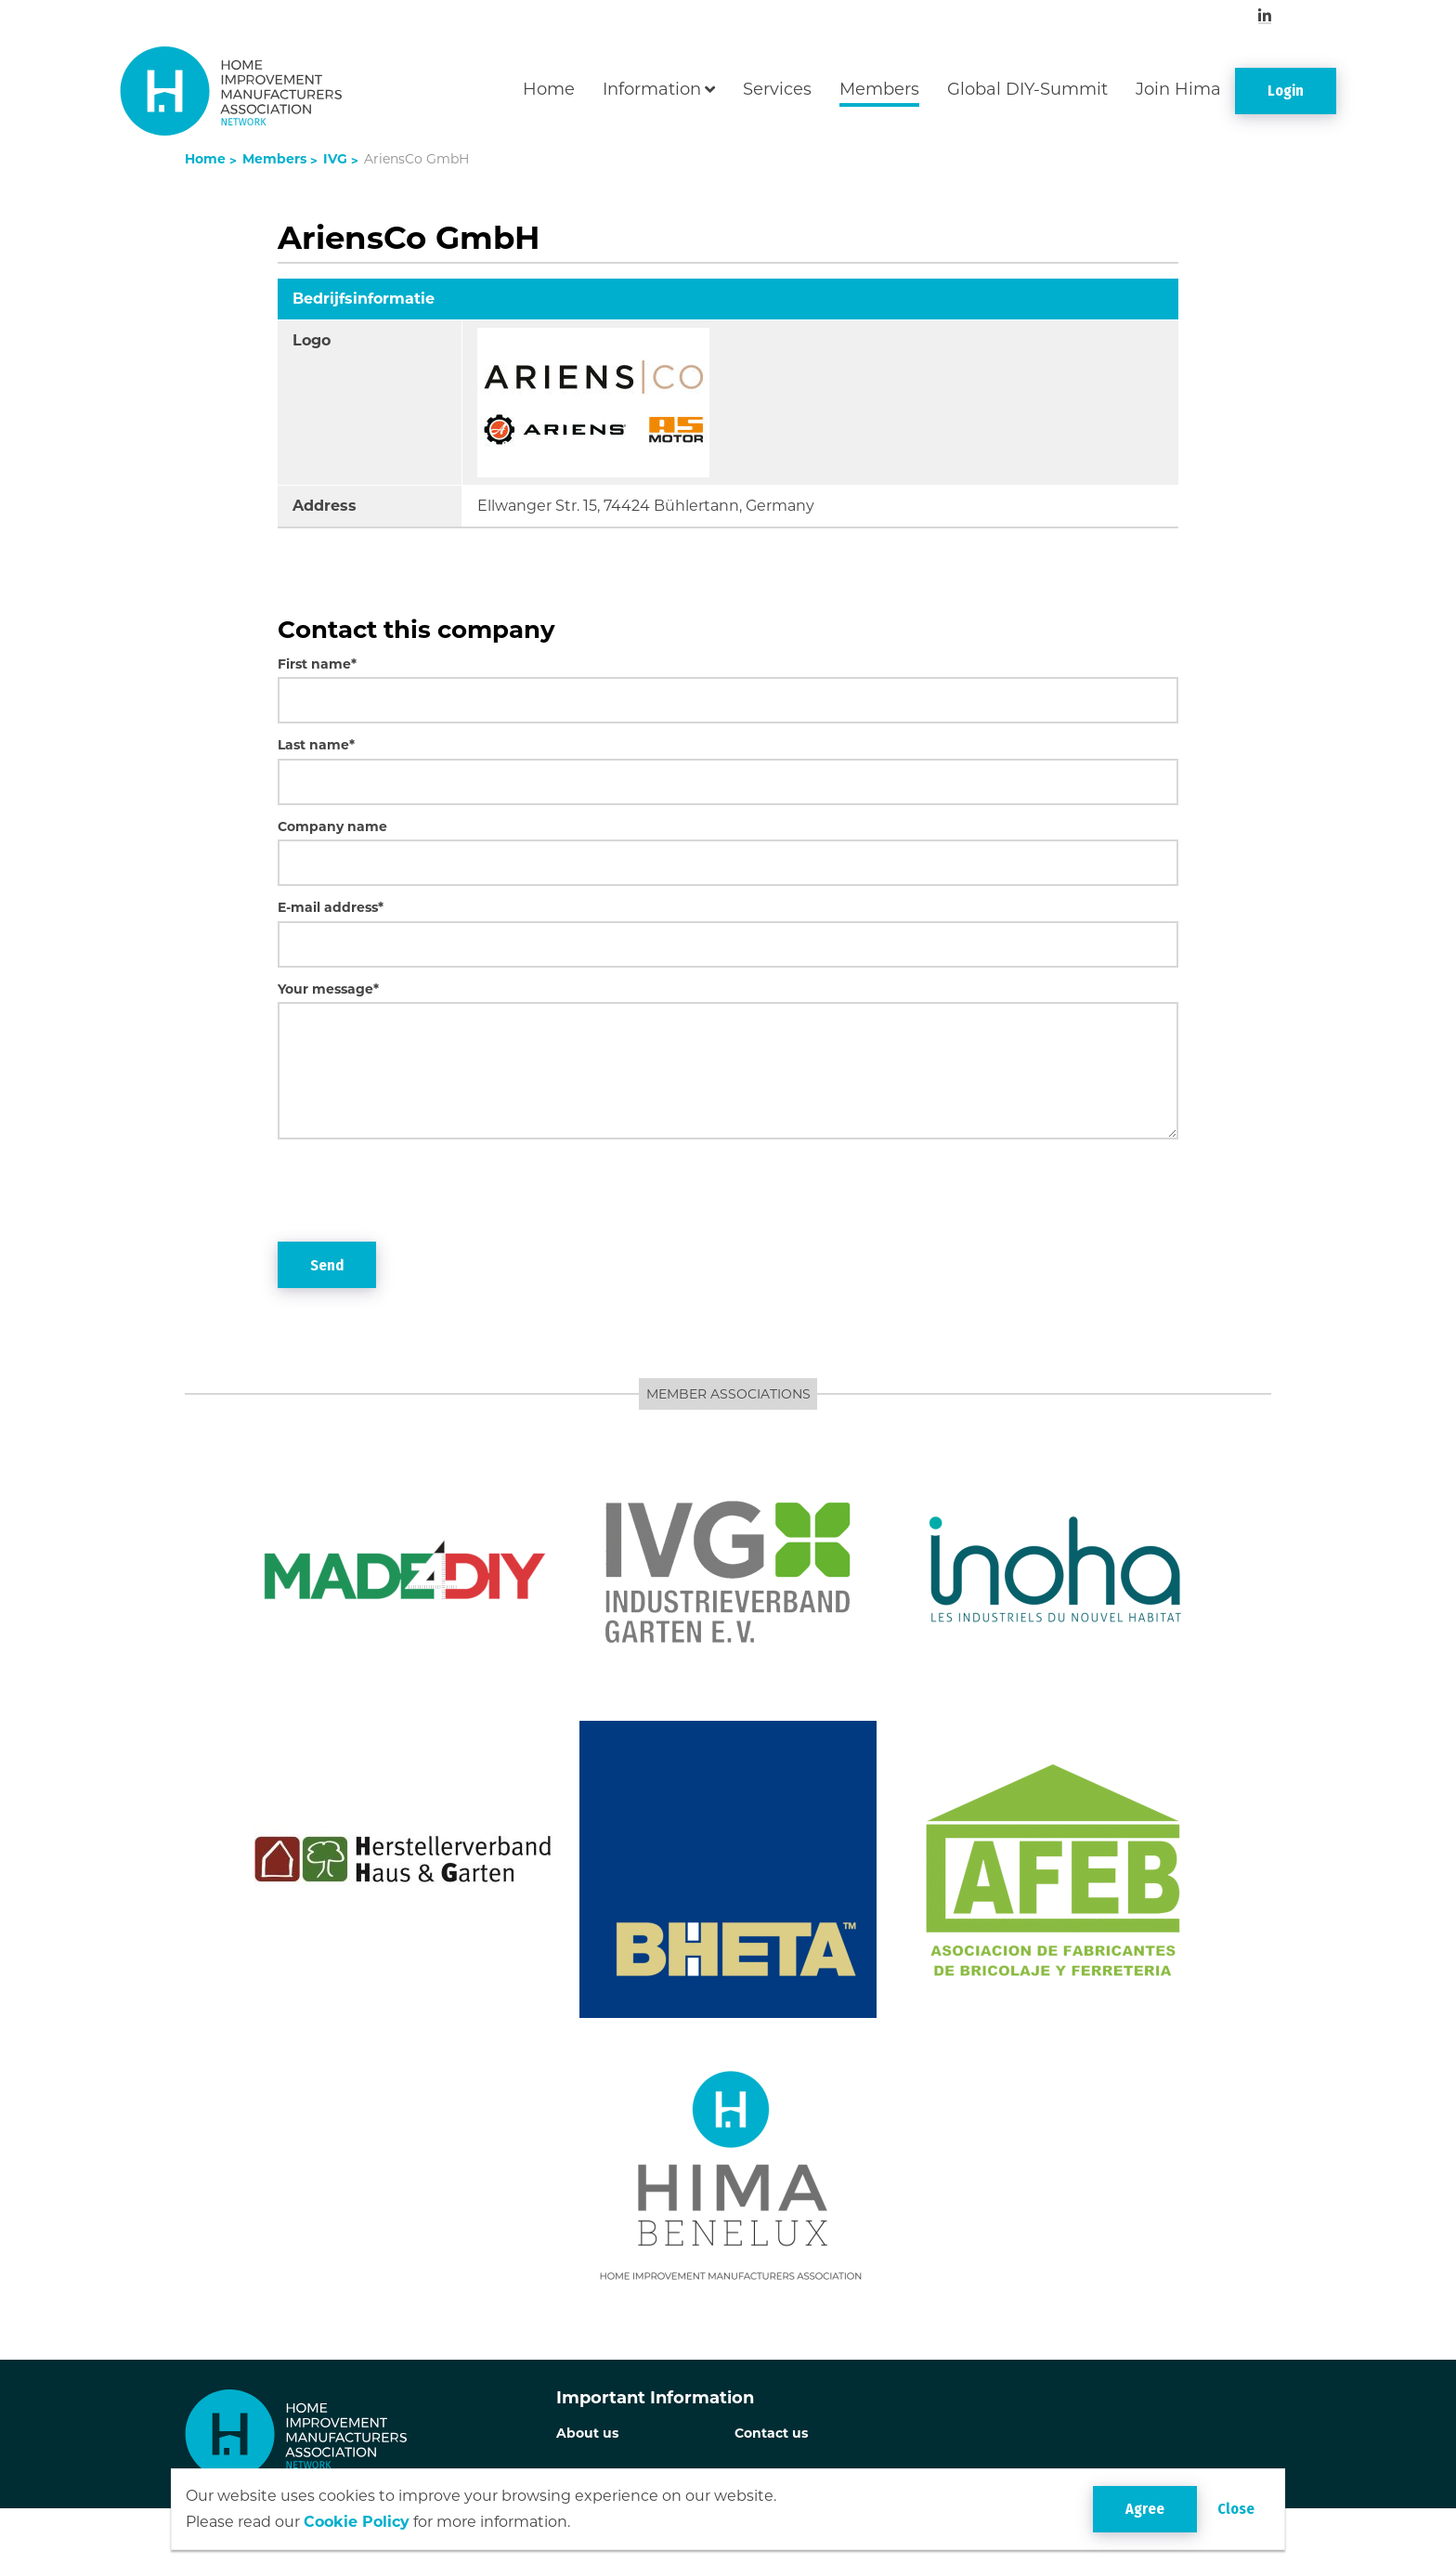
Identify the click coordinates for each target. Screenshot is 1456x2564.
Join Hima (1178, 89)
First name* (317, 663)
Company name (332, 826)
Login (1286, 90)
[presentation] (419, 1190)
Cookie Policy (357, 2522)
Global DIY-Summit (1027, 89)
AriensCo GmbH (414, 158)
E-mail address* (331, 907)
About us (587, 2433)
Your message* (328, 989)
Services (777, 89)
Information (652, 89)
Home (549, 89)
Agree (1144, 2509)
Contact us (771, 2433)
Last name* (316, 744)
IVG (333, 158)
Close (1235, 2509)
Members (879, 89)
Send (327, 1265)
